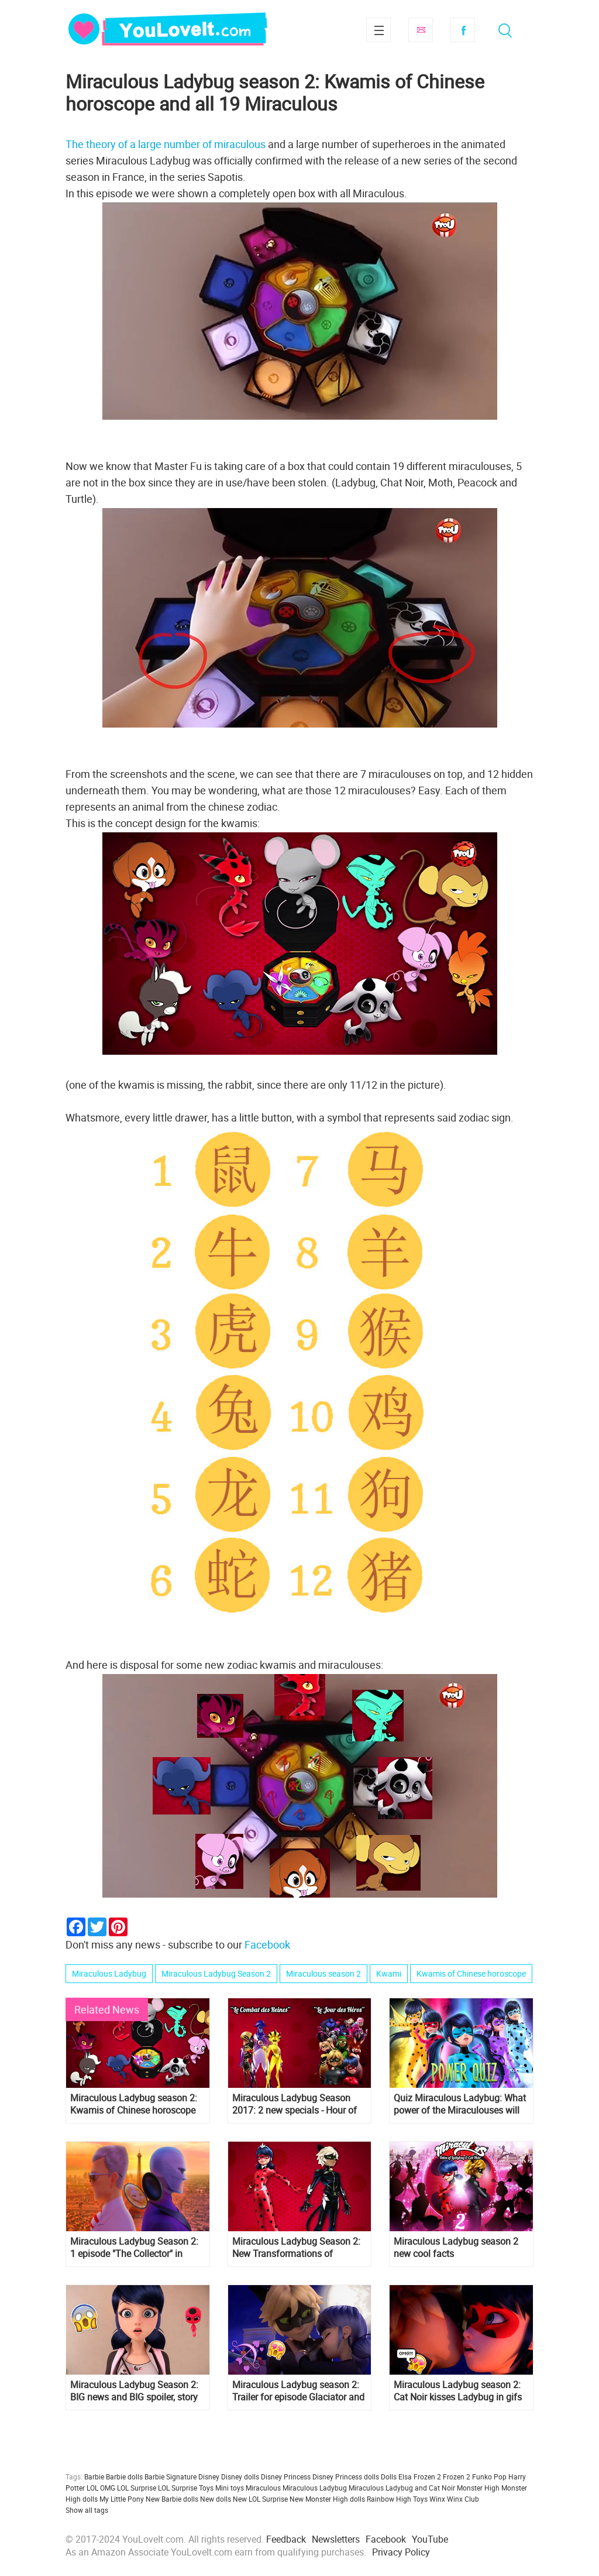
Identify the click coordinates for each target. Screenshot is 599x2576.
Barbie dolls (124, 2476)
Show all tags (87, 2510)
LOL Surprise (136, 2487)
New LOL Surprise (260, 2498)
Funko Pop (489, 2476)
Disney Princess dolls (345, 2476)
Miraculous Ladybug (109, 1973)
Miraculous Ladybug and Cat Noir (402, 2487)
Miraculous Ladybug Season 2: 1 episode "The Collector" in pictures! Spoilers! (134, 2247)
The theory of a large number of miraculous (166, 144)
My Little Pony (121, 2498)
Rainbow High (389, 2498)
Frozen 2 (456, 2476)
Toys (420, 2498)
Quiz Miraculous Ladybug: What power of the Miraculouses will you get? (460, 2104)
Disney (208, 2476)
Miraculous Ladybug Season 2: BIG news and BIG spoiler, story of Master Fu (134, 2391)
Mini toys (229, 2487)
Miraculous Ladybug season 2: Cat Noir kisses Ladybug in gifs (458, 2391)
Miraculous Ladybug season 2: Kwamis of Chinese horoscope (133, 2104)
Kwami (388, 1973)
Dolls (389, 2476)
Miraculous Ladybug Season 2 (216, 1973)
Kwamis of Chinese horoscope (471, 1973)
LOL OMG (101, 2487)
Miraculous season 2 (323, 1973)
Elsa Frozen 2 (419, 2476)
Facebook (462, 30)
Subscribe (420, 30)
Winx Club (463, 2498)
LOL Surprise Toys (186, 2487)
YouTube (430, 2539)
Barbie (94, 2476)
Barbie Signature (170, 2476)
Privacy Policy (401, 2552)
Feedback (286, 2539)
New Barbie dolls (172, 2498)
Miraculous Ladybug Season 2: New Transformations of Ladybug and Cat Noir (296, 2247)
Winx (437, 2498)
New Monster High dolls (327, 2498)
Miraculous (263, 2487)
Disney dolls (240, 2476)
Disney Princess (286, 2476)
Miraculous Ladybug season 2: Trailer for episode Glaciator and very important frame (298, 2391)
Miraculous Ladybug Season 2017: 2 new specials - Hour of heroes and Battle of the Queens (298, 2104)
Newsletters (336, 2539)
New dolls (215, 2498)
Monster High (478, 2487)
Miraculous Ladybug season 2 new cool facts (456, 2247)
